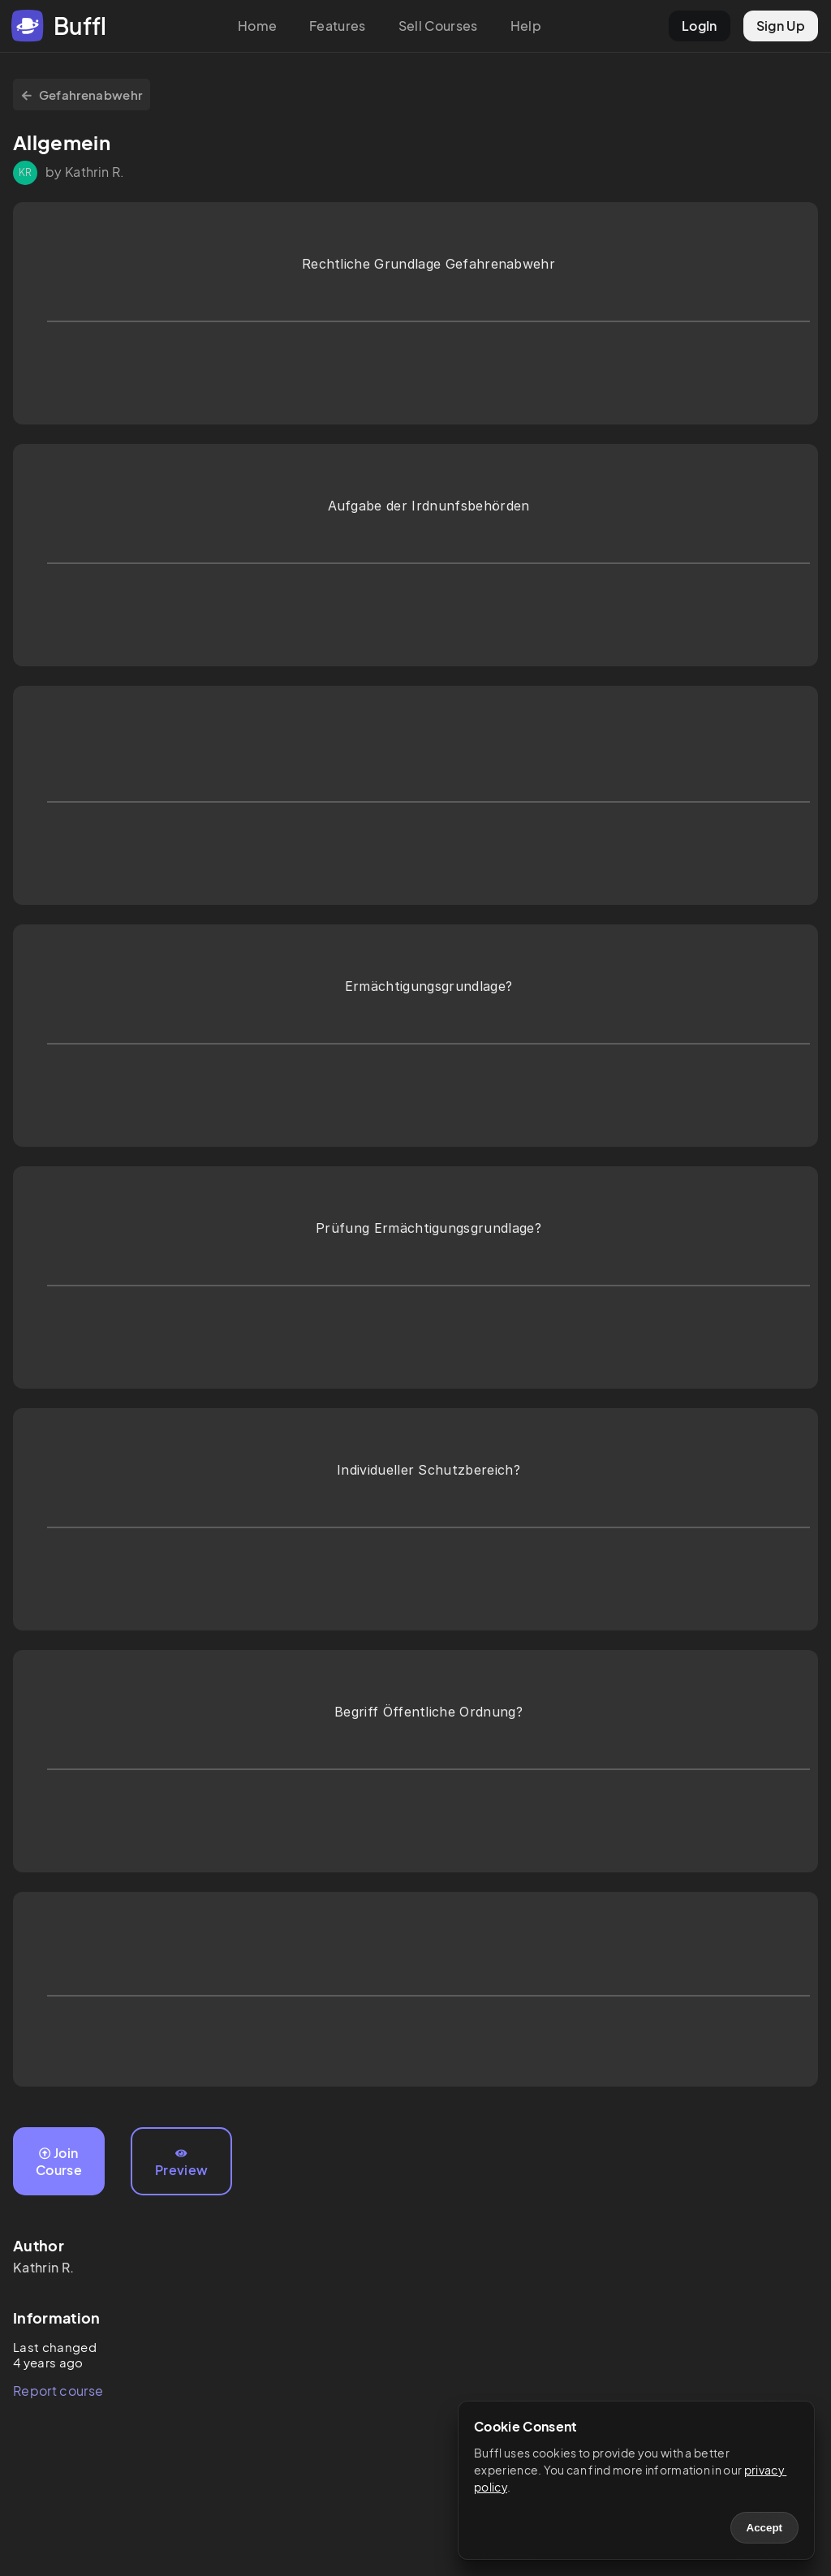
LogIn (699, 25)
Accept (764, 2528)
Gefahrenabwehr (81, 94)
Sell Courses (438, 25)
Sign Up (780, 25)
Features (337, 25)
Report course (58, 2390)
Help (525, 25)
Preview (181, 2162)
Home (257, 25)
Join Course (59, 2161)
